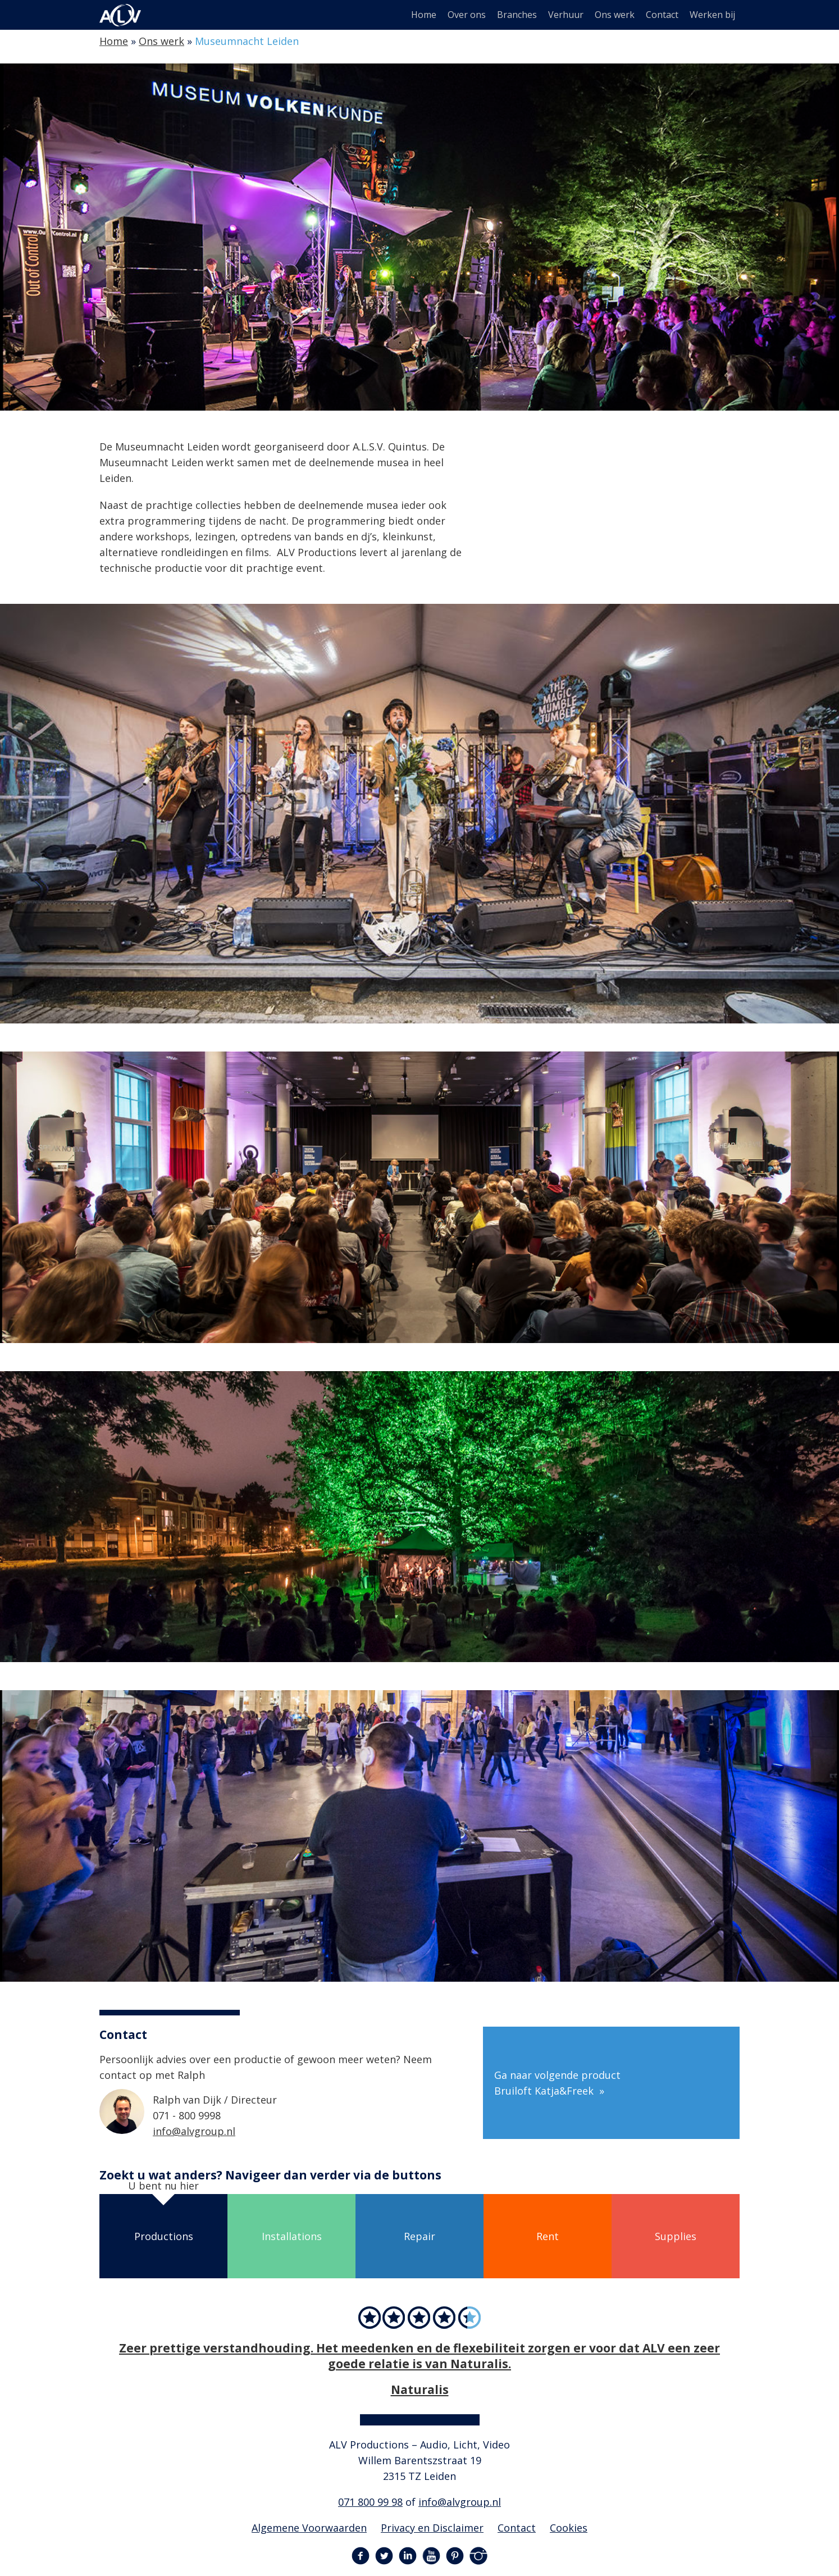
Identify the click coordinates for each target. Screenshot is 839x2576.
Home (423, 14)
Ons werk (615, 14)
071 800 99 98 (370, 2502)
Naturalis (420, 2389)
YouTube (431, 2556)
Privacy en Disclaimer (432, 2527)
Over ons (467, 14)
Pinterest (455, 2556)
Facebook (361, 2556)
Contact (662, 14)
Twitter (384, 2556)
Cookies (568, 2527)
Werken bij (712, 14)
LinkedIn (408, 2556)
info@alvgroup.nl (194, 2131)
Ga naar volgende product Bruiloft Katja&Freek (557, 2082)
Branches (517, 14)
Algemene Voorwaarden (309, 2527)
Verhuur (565, 14)
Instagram (478, 2556)
